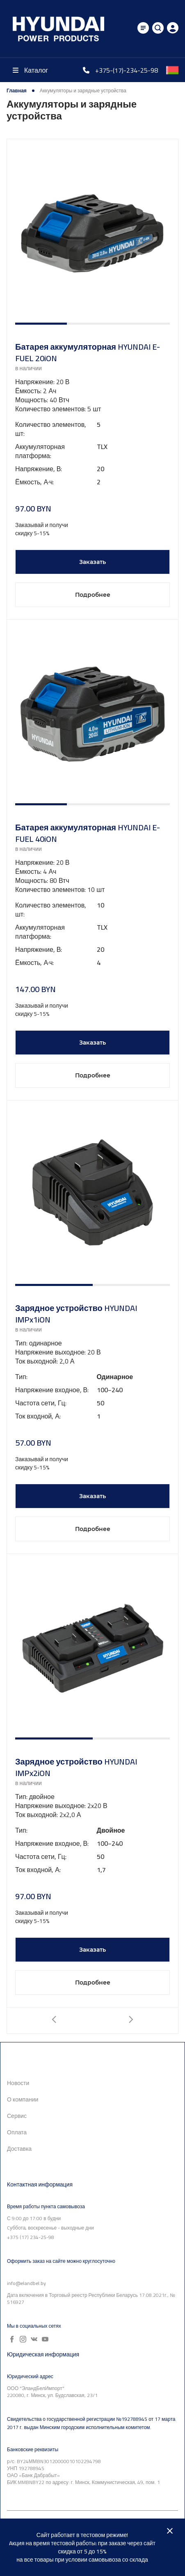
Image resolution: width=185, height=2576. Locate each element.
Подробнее (92, 594)
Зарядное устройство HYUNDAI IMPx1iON (76, 1313)
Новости (18, 2083)
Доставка (19, 2148)
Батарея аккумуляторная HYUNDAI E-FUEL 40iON (87, 833)
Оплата (17, 2132)
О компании (22, 2099)
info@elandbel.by (26, 2283)
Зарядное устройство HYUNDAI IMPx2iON (76, 1767)
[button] (41, 324)
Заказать (92, 562)
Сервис (17, 2116)
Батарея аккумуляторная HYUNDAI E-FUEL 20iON (87, 352)
